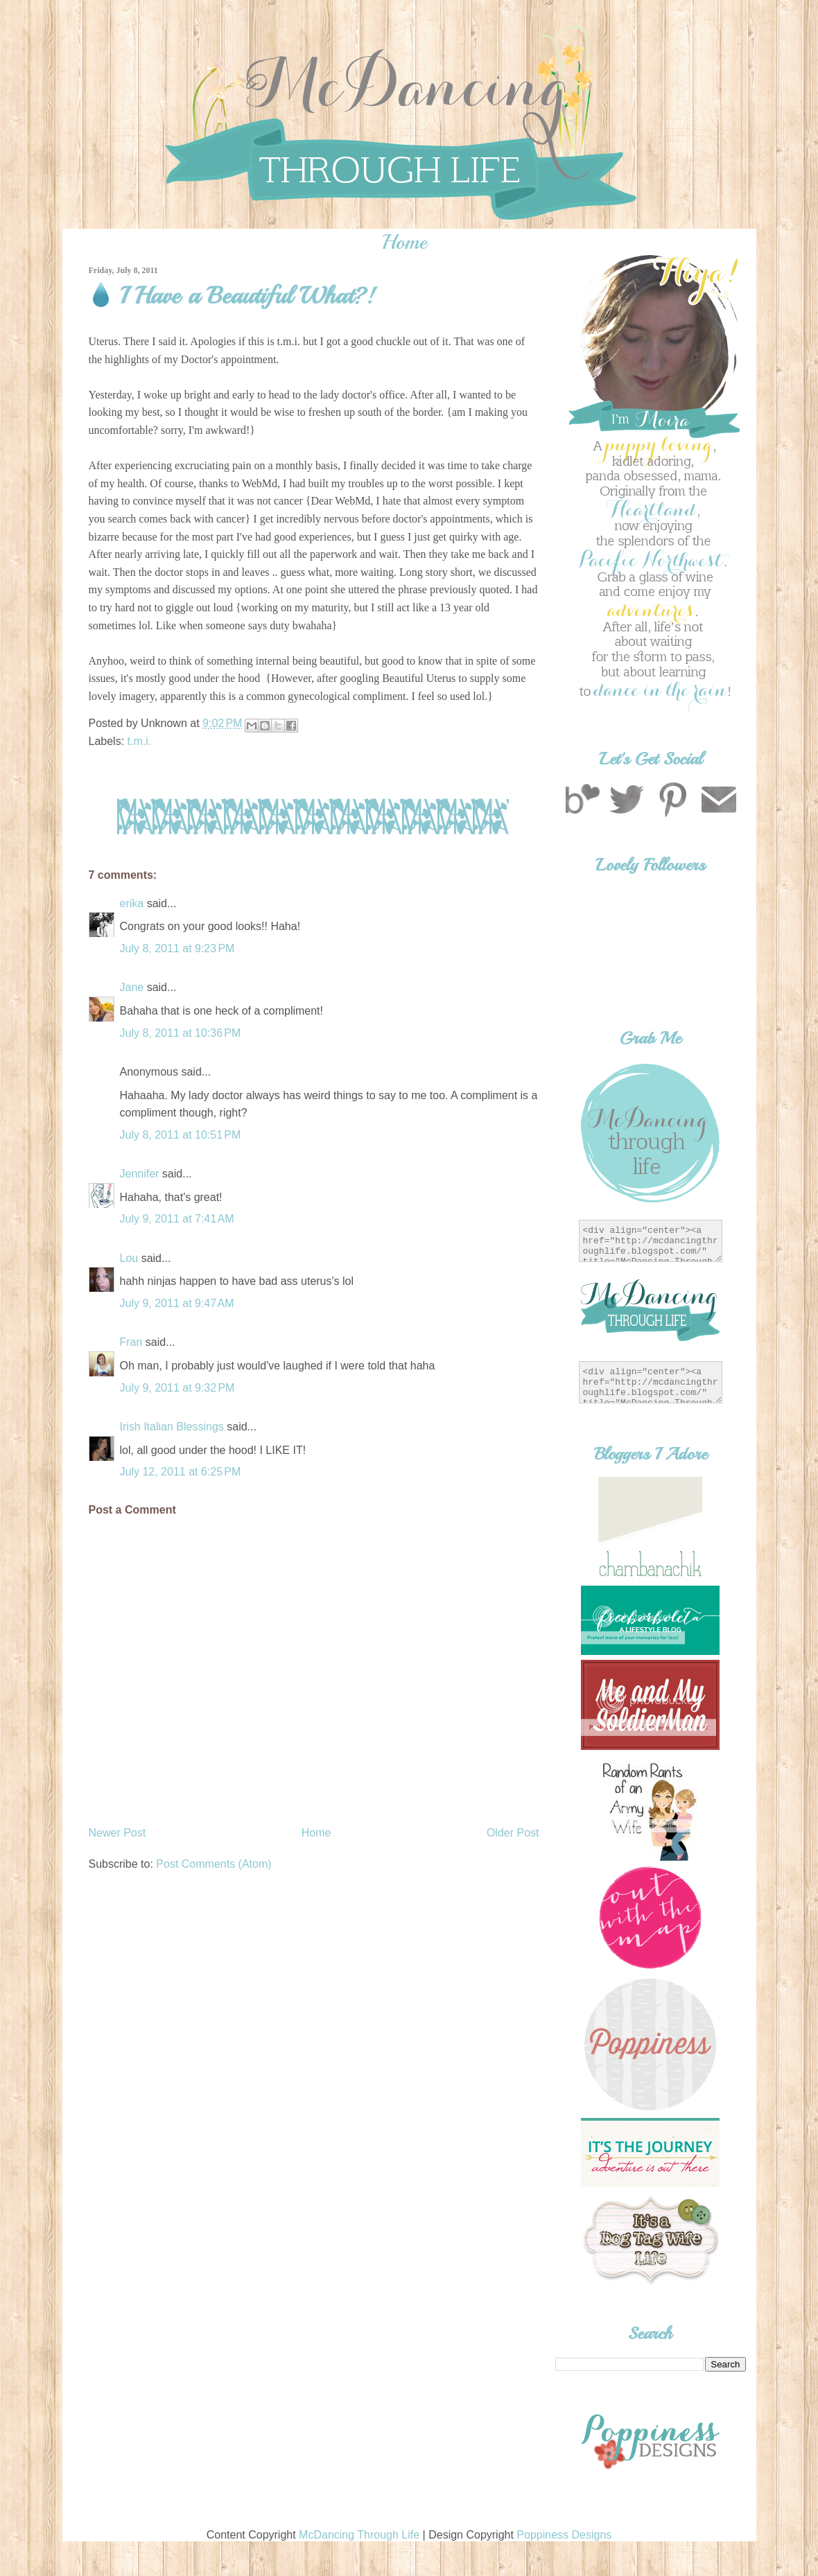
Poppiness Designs (563, 2535)
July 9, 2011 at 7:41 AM (177, 1219)
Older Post (513, 1833)
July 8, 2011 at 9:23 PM (177, 948)
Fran (131, 1342)
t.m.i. (140, 741)
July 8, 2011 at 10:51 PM (180, 1135)
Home (404, 242)
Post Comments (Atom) (213, 1864)
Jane (132, 987)
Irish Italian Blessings (172, 1426)
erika (132, 903)
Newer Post (117, 1833)
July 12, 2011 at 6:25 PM (180, 1472)
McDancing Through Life (359, 2535)
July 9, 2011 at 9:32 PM (177, 1388)
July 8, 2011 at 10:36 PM (180, 1033)
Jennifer (139, 1174)
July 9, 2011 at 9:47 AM (177, 1303)
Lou (129, 1258)
